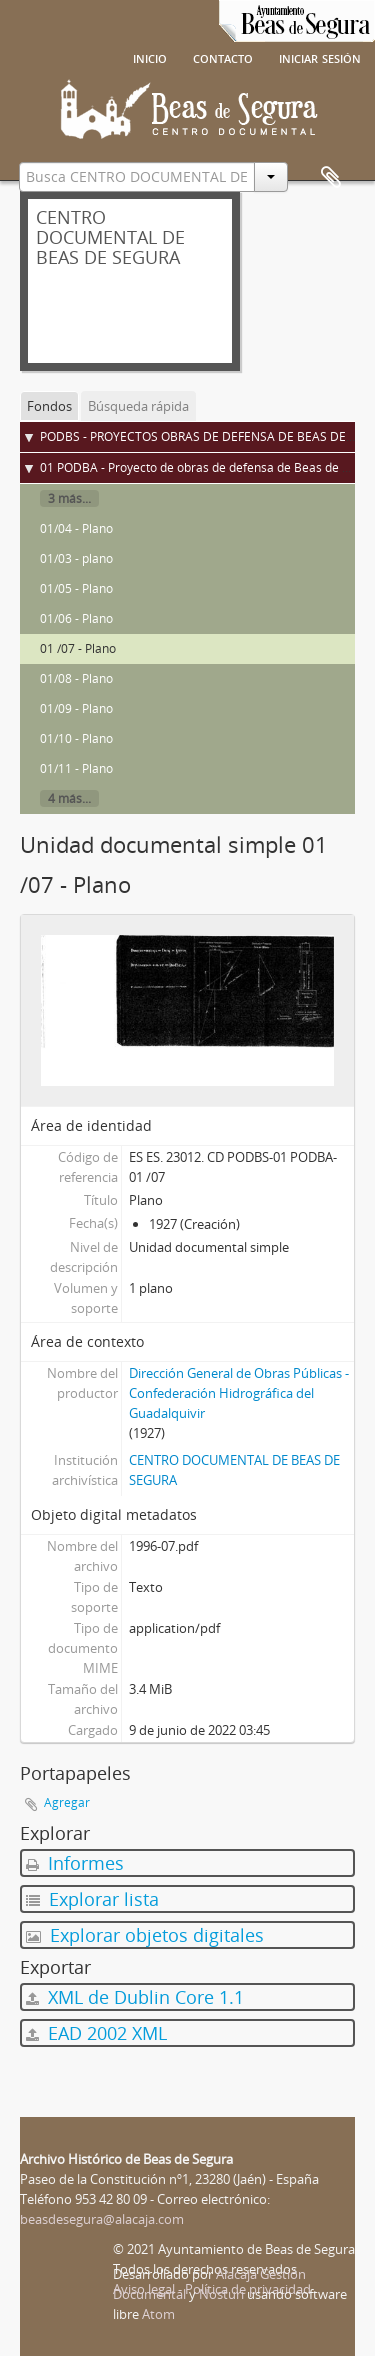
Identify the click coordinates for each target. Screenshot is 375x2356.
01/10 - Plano (76, 738)
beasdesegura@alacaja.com (102, 2219)
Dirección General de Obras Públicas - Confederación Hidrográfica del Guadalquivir (239, 1393)
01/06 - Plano (76, 618)
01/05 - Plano (76, 588)
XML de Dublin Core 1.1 (135, 1997)
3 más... (69, 498)
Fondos (49, 406)
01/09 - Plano (76, 708)
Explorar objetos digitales (145, 1935)
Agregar (67, 1802)
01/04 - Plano (76, 528)
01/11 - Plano (76, 768)
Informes (75, 1863)
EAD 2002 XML (96, 2033)
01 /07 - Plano (78, 648)
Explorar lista (92, 1899)
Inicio (150, 57)
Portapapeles (331, 178)
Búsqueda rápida (138, 406)
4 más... (69, 798)
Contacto (223, 57)
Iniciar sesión (320, 57)
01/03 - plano (76, 558)
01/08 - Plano (76, 678)
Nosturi (221, 2294)
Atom (158, 2314)
